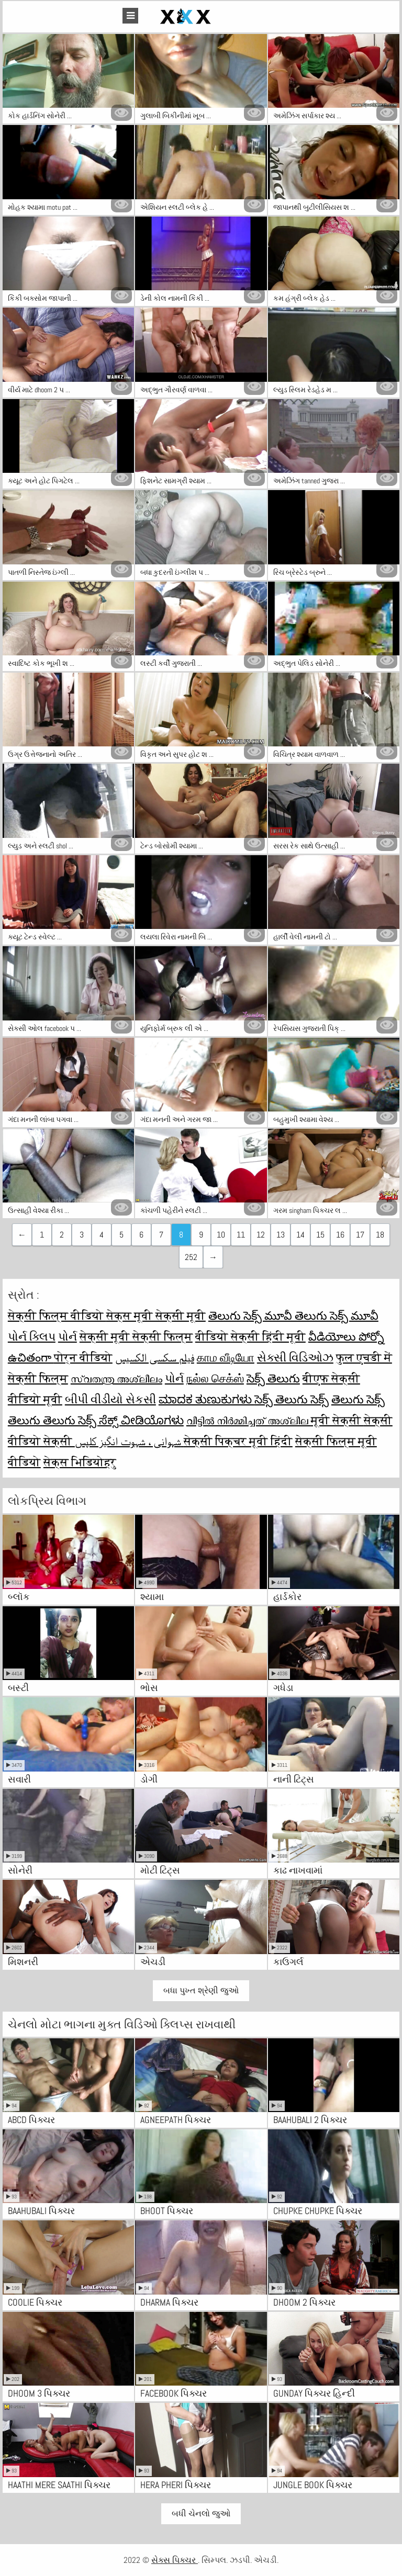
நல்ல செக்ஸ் (215, 1378)
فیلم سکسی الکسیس (154, 1357)
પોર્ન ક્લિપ (31, 1336)
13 (280, 1234)
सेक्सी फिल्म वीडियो (57, 1315)
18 (380, 1234)
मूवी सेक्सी (337, 1420)
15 (320, 1234)
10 (221, 1234)
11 (241, 1234)
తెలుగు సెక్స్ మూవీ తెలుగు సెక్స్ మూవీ (293, 1315)
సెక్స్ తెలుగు (273, 1378)
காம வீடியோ (225, 1357)
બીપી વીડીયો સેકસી (110, 1399)
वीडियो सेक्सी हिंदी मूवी (250, 1336)
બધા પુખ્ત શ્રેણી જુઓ (201, 1990)
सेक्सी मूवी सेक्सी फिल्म (136, 1336)
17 (360, 1234)
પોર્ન (67, 1336)
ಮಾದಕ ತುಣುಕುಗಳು (206, 1399)
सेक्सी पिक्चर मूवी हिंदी (238, 1441)
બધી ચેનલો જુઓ (201, 2513)
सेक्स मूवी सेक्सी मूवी (156, 1315)
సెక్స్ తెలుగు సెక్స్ (291, 1399)
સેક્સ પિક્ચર (174, 2560)
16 (340, 1234)
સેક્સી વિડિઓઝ (295, 1357)
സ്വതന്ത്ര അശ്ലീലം (116, 1378)
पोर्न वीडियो (83, 1357)
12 (260, 1234)
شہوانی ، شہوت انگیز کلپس (129, 1441)
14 (300, 1234)
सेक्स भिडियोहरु (79, 1462)
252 (191, 1257)
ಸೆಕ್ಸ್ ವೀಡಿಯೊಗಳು (141, 1420)
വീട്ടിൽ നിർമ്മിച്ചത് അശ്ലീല (248, 1420)
